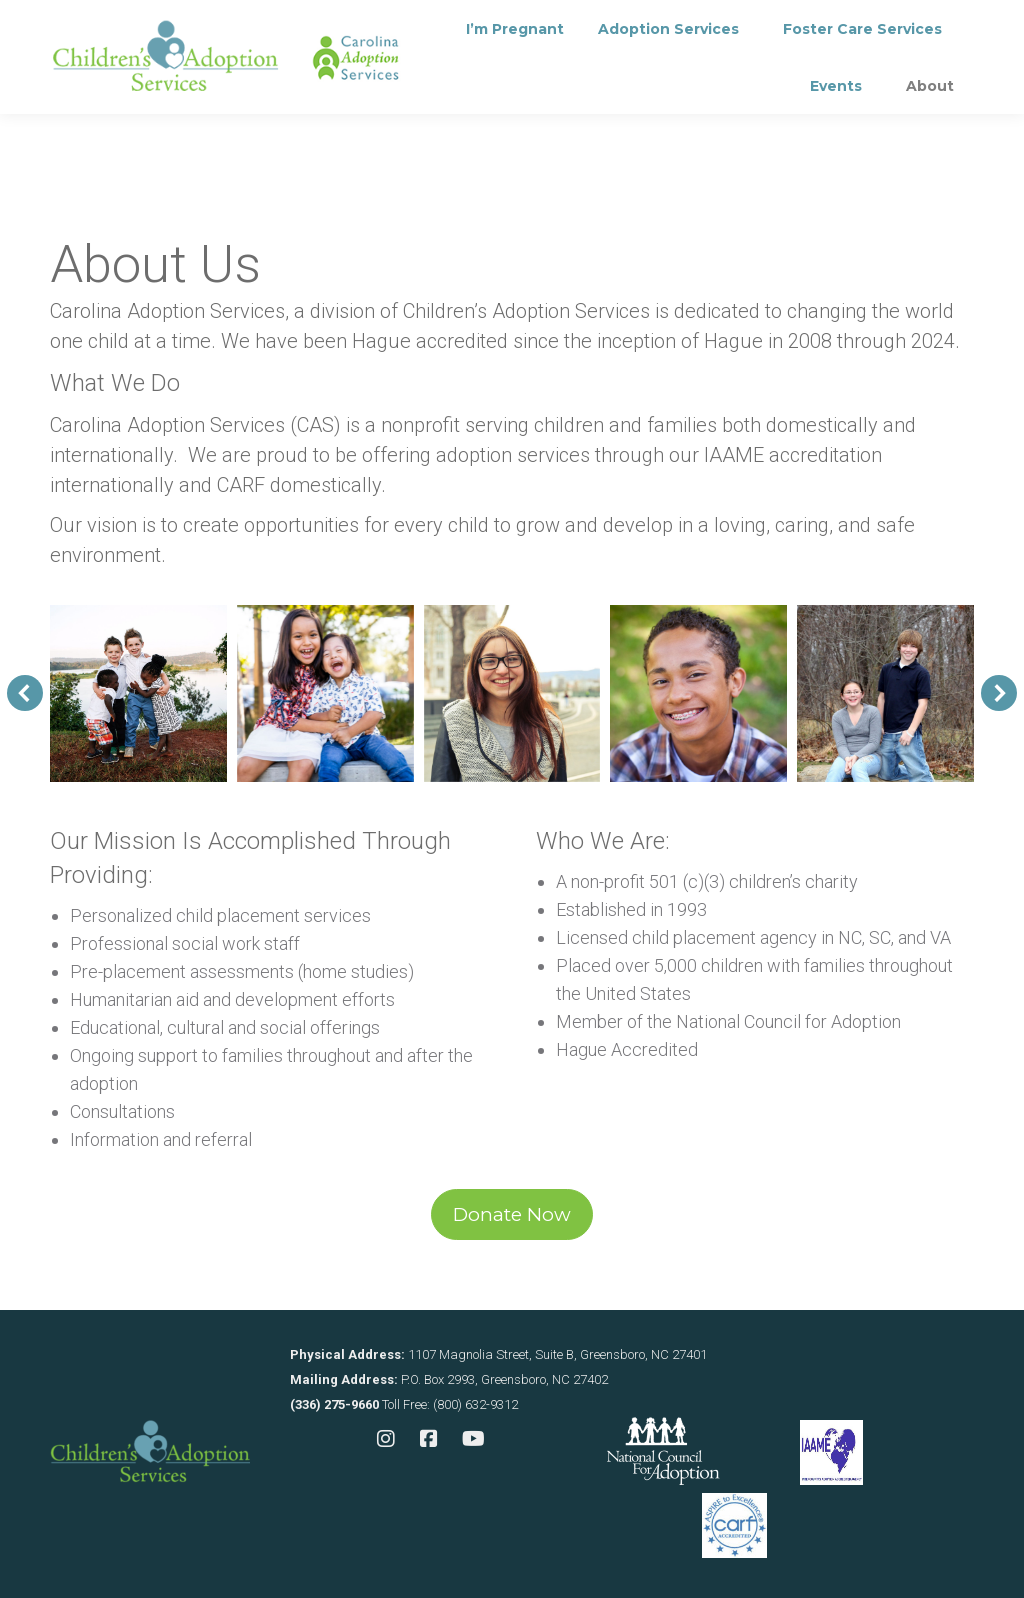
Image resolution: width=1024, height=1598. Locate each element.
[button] (25, 693)
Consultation (333, 25)
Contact (461, 25)
